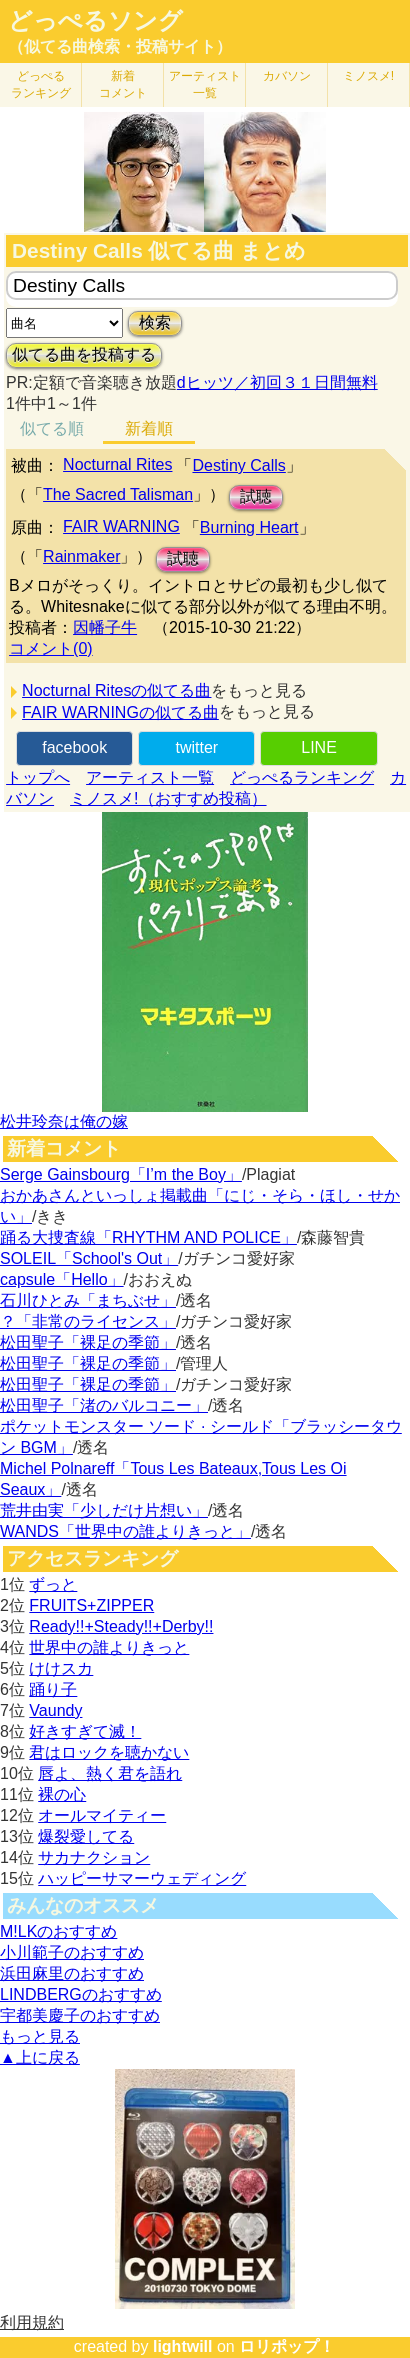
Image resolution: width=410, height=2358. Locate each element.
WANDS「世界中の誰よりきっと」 (125, 1531)
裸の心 (62, 1794)
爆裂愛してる (86, 1836)
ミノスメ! (368, 76)
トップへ (38, 777)
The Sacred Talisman (118, 494)
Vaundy (55, 1710)
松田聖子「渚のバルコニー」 (104, 1405)
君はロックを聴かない (109, 1752)
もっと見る (40, 2036)
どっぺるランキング (302, 777)
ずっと (53, 1584)
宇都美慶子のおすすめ (80, 2015)
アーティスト (205, 84)
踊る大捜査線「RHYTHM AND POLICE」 (148, 1237)
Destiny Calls (238, 465)
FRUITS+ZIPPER (91, 1605)
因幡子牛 (105, 627)
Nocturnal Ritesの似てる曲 (116, 690)
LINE (319, 747)
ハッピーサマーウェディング (142, 1878)
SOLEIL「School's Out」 (89, 1258)
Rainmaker (81, 556)
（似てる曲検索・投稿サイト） (120, 46)
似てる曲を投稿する (84, 354)
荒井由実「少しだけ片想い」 (104, 1510)
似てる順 (52, 428)
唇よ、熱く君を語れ (110, 1773)
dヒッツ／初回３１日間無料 (277, 382)
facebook (74, 747)
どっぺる (41, 84)
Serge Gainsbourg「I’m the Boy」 (121, 1174)
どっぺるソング (95, 21)
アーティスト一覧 (150, 777)
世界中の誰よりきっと (109, 1647)
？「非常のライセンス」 (88, 1321)
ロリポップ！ (287, 2346)
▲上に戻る (40, 2057)
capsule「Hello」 (62, 1279)
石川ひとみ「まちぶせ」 (88, 1300)
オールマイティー (102, 1815)
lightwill (183, 2346)
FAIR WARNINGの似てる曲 (120, 712)
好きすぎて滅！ (85, 1731)
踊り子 (53, 1689)
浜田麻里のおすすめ (72, 1973)
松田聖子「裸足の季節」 (88, 1342)
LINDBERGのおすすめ (81, 1994)
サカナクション (94, 1857)
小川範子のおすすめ (72, 1952)
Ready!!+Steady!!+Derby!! (121, 1626)
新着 (123, 84)
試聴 (256, 496)
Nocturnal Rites (117, 464)
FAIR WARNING (121, 526)
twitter (197, 747)
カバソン (287, 76)
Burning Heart (249, 527)
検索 (155, 322)
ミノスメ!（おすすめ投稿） (168, 798)
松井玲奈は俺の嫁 (64, 1121)
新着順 (149, 428)
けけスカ (61, 1668)
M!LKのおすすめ (58, 1931)
